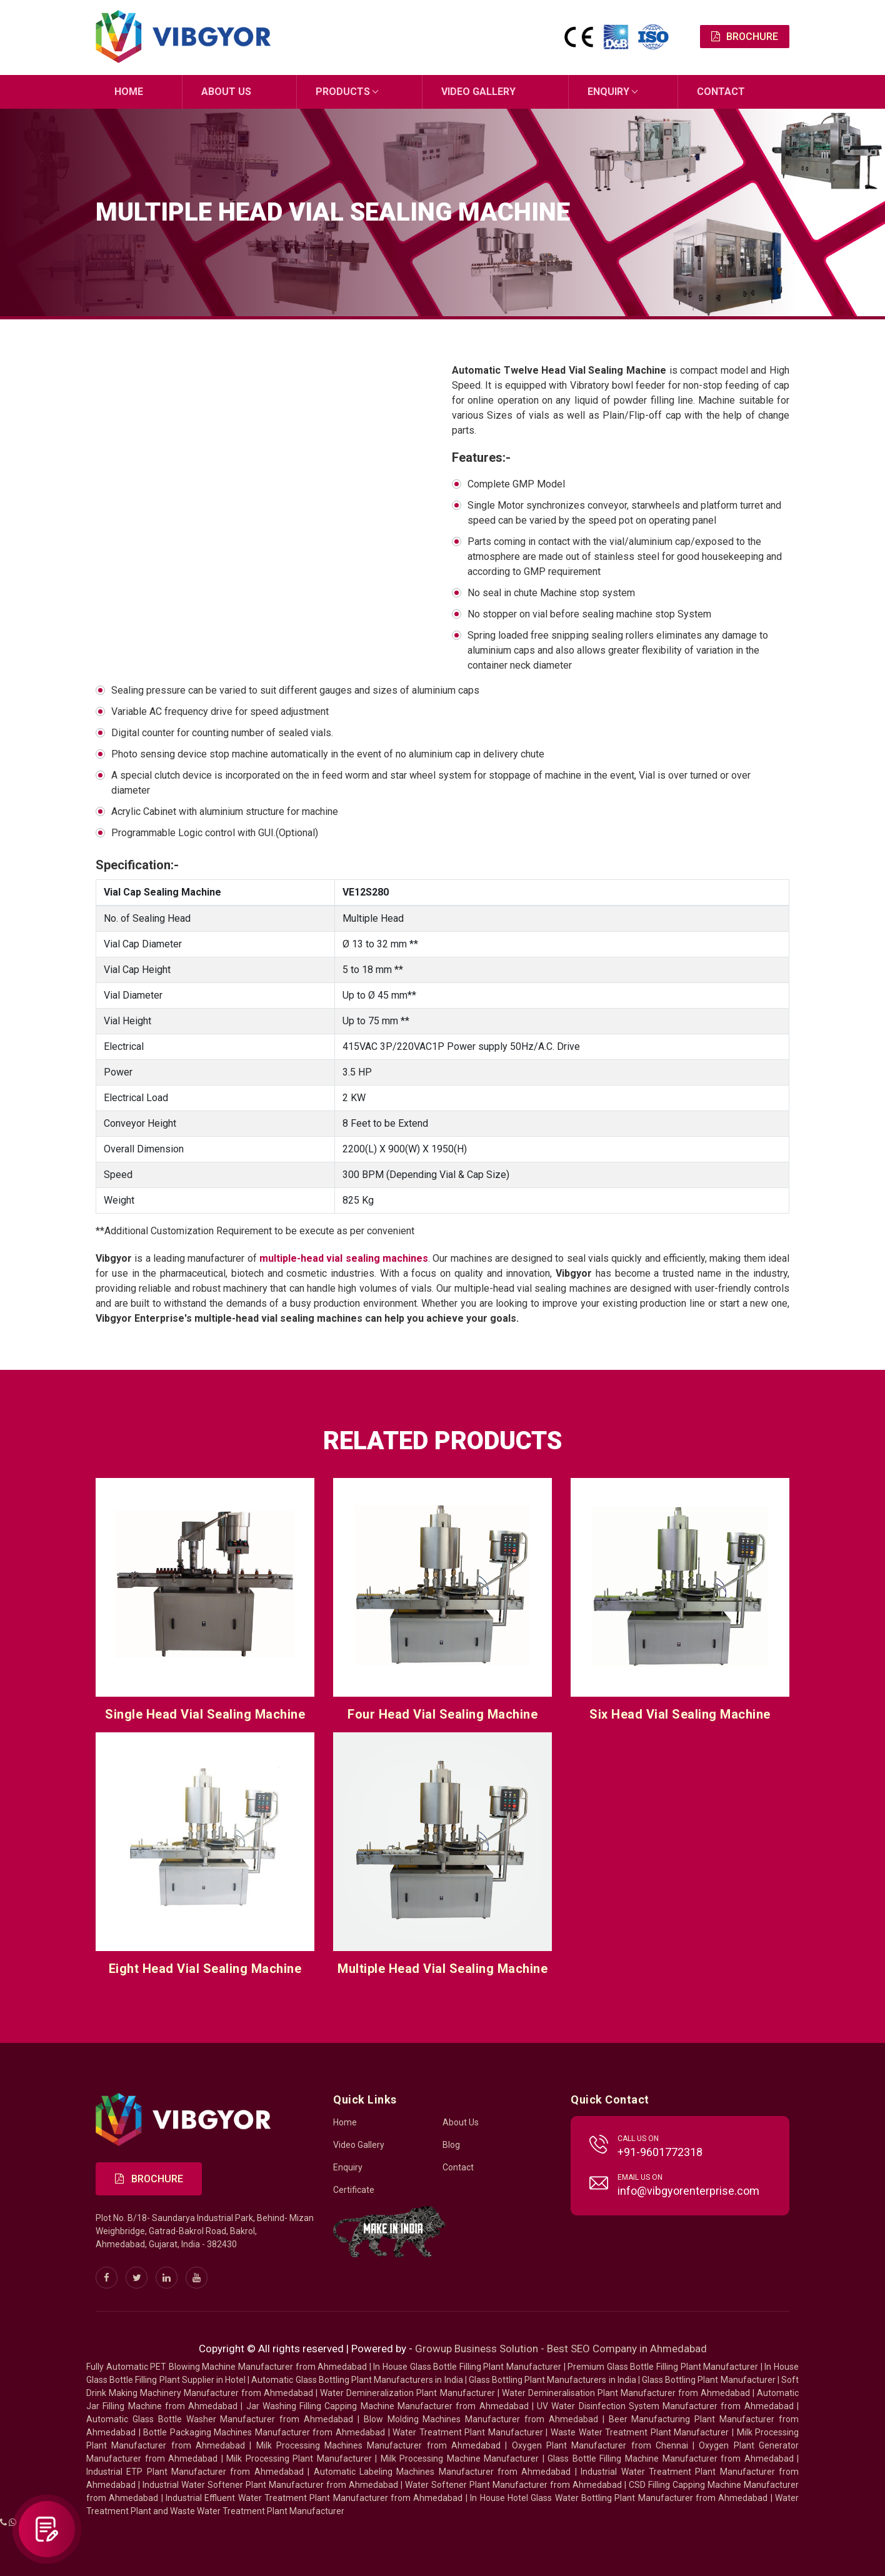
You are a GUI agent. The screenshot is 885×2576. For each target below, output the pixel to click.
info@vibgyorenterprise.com (688, 2190)
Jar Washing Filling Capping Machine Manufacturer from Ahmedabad (387, 2405)
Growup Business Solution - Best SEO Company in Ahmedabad (561, 2348)
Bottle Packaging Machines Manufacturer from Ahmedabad (264, 2432)
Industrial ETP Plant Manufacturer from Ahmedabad (195, 2471)
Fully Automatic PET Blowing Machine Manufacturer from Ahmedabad (226, 2366)
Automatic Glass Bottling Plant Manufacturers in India (356, 2379)
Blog (451, 2144)
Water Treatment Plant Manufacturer (469, 2432)
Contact (721, 91)
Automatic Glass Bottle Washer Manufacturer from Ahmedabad (219, 2419)
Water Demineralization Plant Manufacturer (407, 2392)
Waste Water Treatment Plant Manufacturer (640, 2432)
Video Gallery (478, 91)
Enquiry (608, 91)
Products (343, 91)
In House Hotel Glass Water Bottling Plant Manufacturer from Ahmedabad (619, 2497)
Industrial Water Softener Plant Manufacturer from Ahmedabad (270, 2484)
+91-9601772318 (660, 2151)
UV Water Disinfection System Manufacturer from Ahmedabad (665, 2405)
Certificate (353, 2189)
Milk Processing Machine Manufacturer (460, 2458)
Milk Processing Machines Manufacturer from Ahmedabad (378, 2445)
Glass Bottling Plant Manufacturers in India (552, 2379)
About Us (226, 91)
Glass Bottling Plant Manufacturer (709, 2379)
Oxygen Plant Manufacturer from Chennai (600, 2445)
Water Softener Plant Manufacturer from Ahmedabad (513, 2484)
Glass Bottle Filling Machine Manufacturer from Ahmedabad (670, 2458)
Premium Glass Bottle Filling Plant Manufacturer (663, 2366)
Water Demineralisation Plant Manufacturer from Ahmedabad (626, 2392)
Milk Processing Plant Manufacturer (299, 2458)
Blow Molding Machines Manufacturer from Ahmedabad (481, 2419)
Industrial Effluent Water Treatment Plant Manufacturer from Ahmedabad (314, 2497)
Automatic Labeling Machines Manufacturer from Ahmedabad (442, 2471)
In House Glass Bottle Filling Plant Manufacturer (467, 2366)
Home (128, 91)
